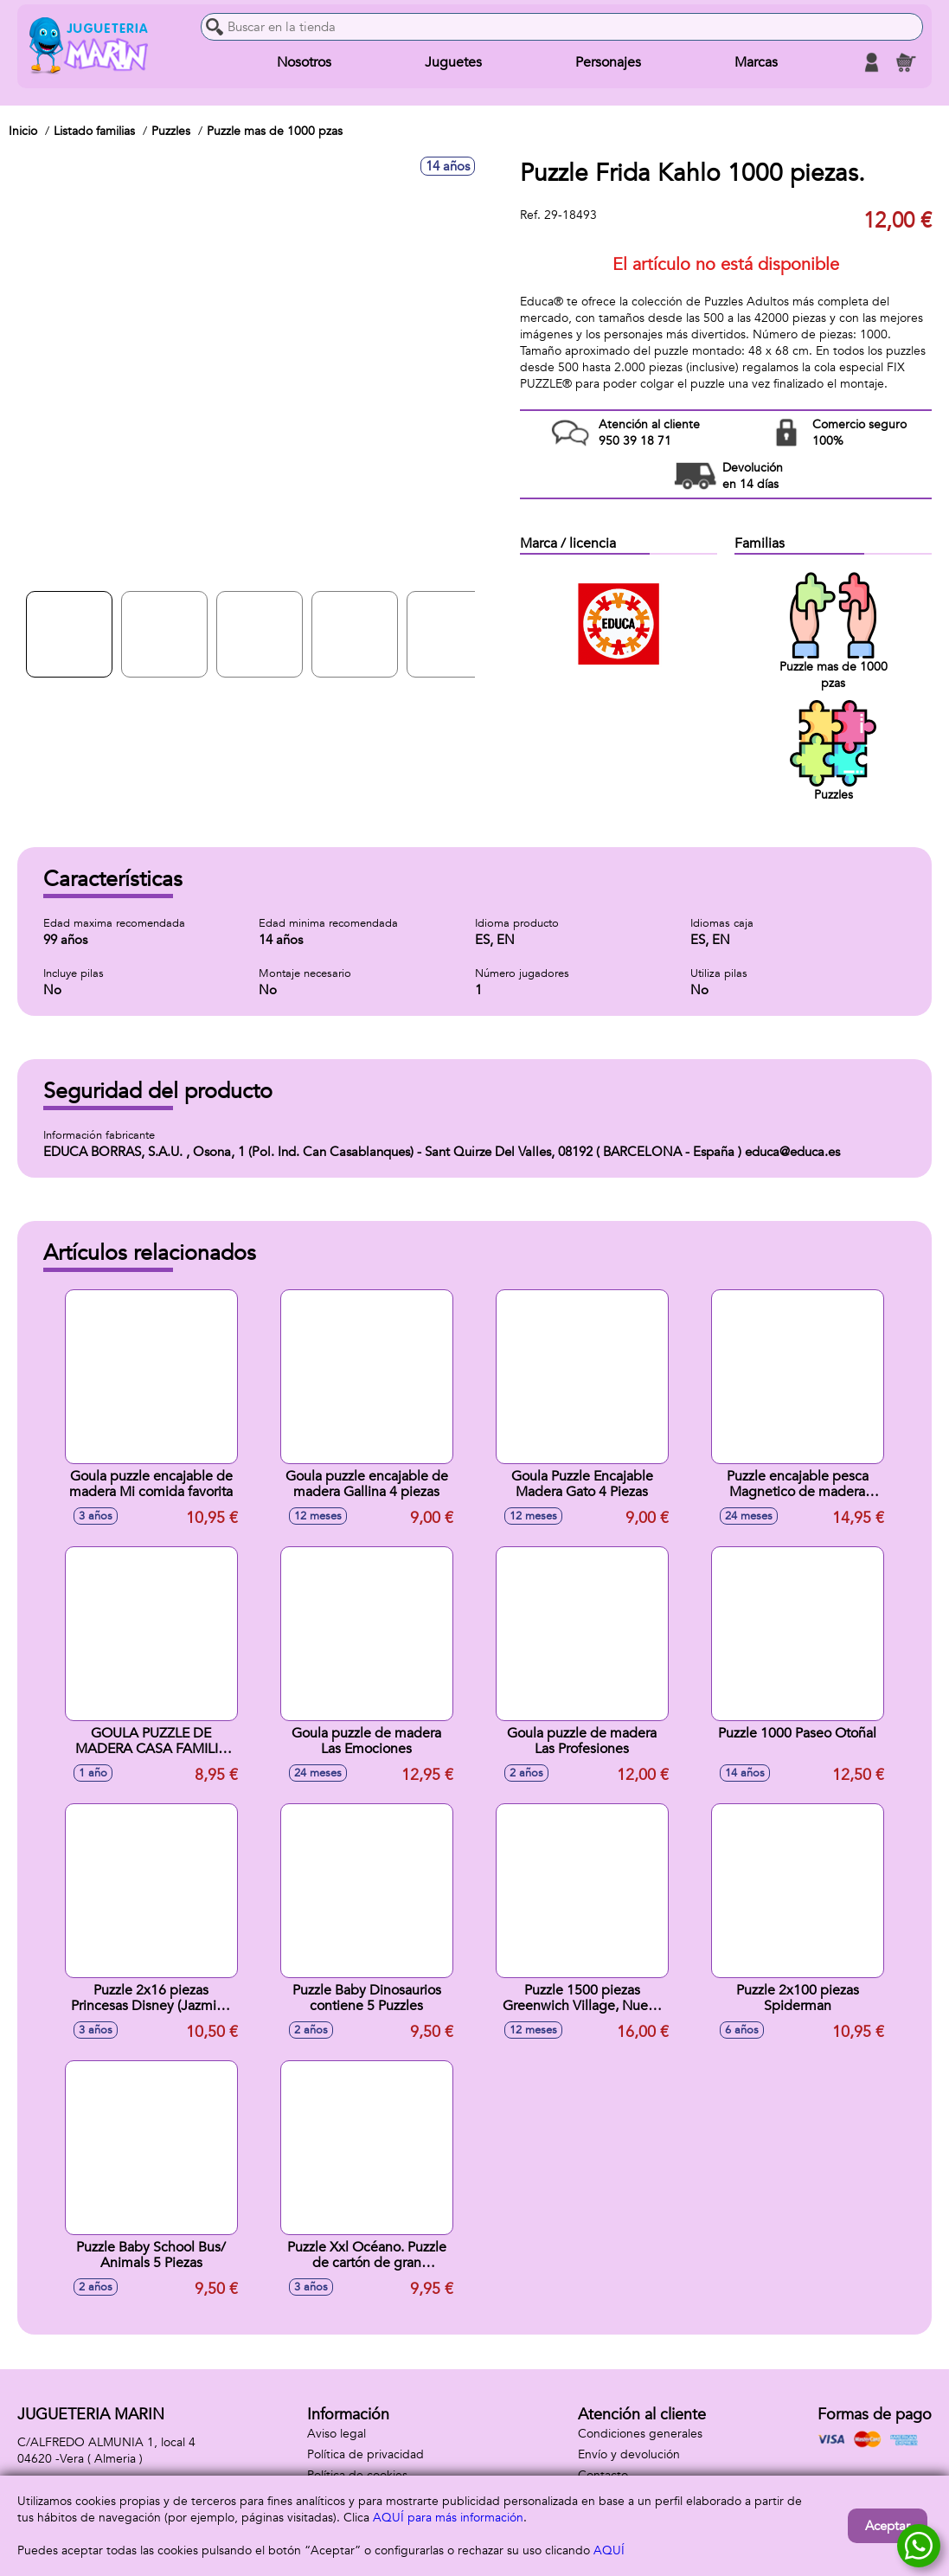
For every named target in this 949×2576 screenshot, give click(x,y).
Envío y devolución (629, 2454)
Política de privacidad (365, 2454)
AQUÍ (609, 2550)
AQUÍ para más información (448, 2517)
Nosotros (304, 62)
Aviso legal (336, 2433)
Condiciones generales (640, 2433)
